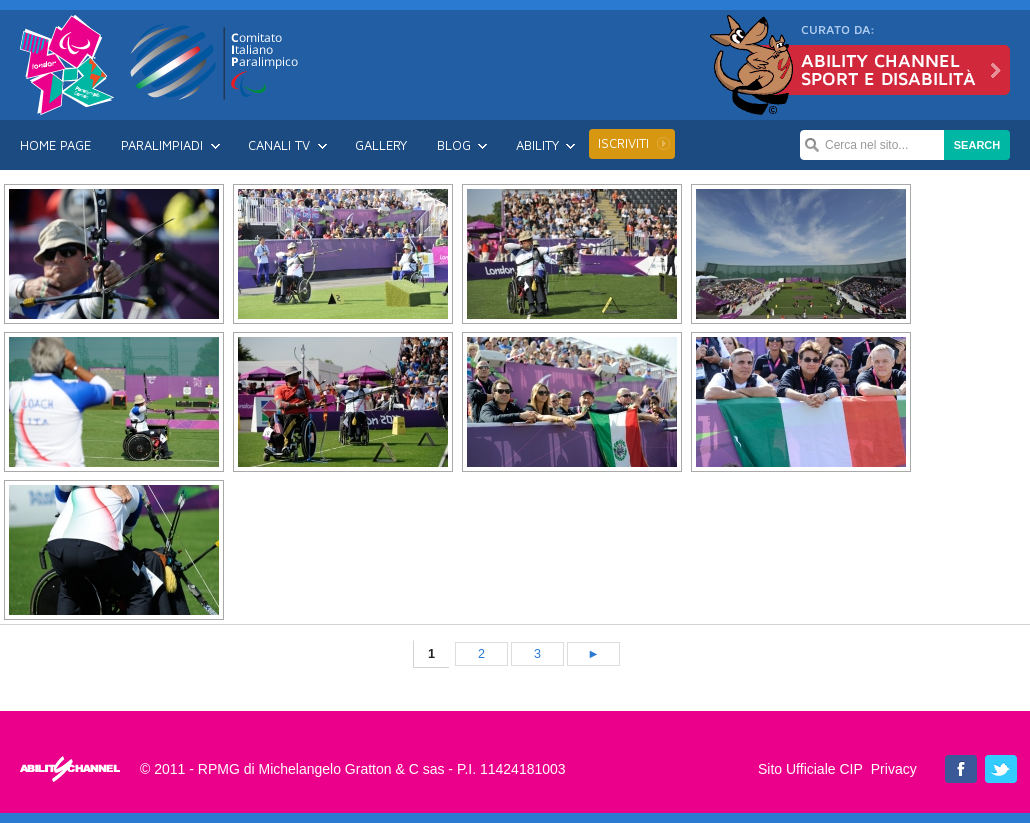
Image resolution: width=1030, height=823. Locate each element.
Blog (454, 145)
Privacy (894, 769)
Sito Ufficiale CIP (810, 769)
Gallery (381, 145)
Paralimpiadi (162, 145)
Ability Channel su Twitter (1001, 769)
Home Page (55, 145)
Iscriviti (623, 143)
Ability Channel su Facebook (961, 769)
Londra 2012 (67, 65)
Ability (537, 145)
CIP (215, 62)
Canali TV (279, 145)
